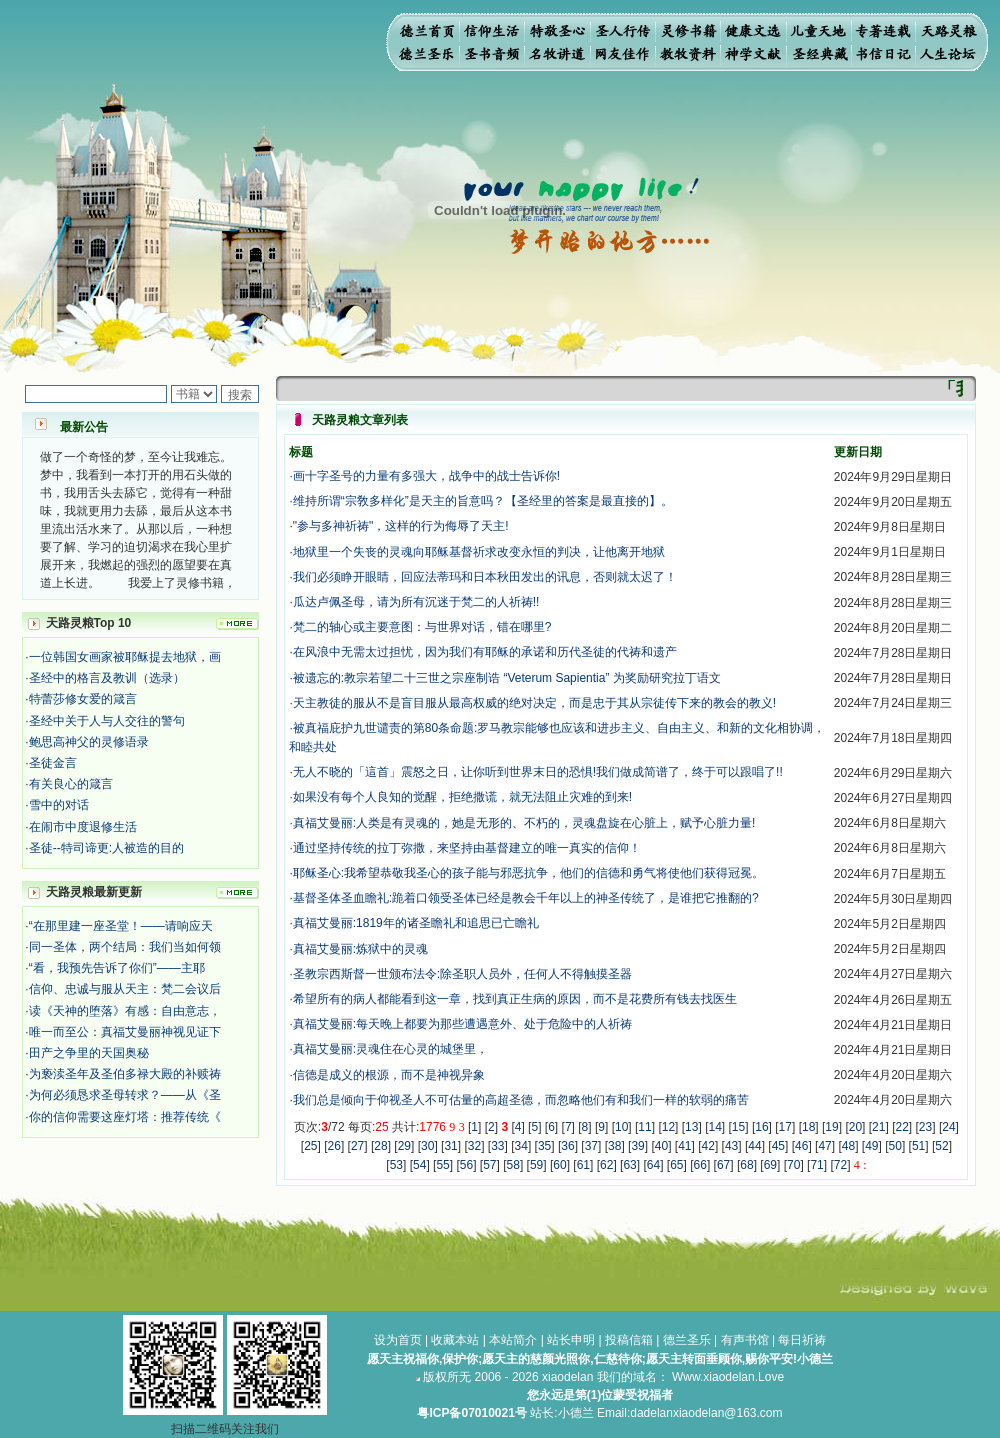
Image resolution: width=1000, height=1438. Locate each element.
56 (466, 1165)
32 (474, 1146)
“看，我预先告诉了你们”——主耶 (117, 968)
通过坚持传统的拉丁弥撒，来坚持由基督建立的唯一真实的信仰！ (467, 848)
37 (591, 1146)
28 (380, 1146)
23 (925, 1127)
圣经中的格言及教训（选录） (107, 678)
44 (754, 1146)
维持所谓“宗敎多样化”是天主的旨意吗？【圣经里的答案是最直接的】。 (483, 501)
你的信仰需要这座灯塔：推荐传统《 (125, 1117)
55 (442, 1165)
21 (878, 1127)
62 (606, 1165)
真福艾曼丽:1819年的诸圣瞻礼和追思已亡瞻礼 (416, 923)
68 (746, 1165)
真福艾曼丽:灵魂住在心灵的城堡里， (390, 1049)
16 (761, 1127)
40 (661, 1146)
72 (840, 1165)
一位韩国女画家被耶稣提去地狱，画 (125, 657)
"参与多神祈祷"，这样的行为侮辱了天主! (401, 526)
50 (895, 1146)
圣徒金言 (53, 763)
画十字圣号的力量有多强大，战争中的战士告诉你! (426, 476)
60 (559, 1165)
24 (948, 1127)
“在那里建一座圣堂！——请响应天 (121, 926)
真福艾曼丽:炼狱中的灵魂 (360, 949)
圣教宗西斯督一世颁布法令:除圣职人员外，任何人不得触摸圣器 (462, 974)
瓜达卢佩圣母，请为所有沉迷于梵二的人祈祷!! (416, 602)
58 (513, 1165)
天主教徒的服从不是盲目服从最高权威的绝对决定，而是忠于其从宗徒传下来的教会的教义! (534, 703)
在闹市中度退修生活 (83, 827)
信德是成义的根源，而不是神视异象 (389, 1075)
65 (676, 1165)
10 (621, 1127)
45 (778, 1146)
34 (521, 1146)
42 (708, 1146)
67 (723, 1165)
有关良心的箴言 (71, 784)
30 (427, 1146)
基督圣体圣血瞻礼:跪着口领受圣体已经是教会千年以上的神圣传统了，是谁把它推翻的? (526, 898)
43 (731, 1146)
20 (855, 1127)
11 (644, 1127)
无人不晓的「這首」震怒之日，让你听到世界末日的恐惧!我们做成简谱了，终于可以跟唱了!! (538, 772)
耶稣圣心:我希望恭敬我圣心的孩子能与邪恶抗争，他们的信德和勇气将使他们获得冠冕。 (528, 873)
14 (714, 1127)
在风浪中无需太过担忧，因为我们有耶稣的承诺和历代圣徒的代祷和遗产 (485, 652)
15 (738, 1127)
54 (419, 1165)
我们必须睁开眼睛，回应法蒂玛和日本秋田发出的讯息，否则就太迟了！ (485, 577)
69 (770, 1165)
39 (637, 1146)
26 (334, 1146)
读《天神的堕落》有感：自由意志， (125, 1011)
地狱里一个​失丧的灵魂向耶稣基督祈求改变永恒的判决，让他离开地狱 (479, 552)
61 (583, 1165)
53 (396, 1165)
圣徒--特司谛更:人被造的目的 (106, 848)
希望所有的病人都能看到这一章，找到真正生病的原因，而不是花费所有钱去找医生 (515, 999)
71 (816, 1165)
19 (831, 1127)
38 (614, 1146)
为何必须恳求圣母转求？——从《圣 (125, 1095)
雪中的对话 (59, 805)
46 (801, 1146)
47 (824, 1146)
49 (871, 1146)
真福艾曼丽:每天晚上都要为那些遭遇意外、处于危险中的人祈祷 (462, 1024)
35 (544, 1146)
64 (653, 1165)
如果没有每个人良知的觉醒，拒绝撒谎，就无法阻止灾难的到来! (462, 797)
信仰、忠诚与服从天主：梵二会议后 (125, 989)
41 (684, 1146)
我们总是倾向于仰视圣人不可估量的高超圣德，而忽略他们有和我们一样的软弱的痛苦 (521, 1100)
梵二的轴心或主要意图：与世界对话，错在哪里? (422, 627)
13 (691, 1127)
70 (793, 1165)
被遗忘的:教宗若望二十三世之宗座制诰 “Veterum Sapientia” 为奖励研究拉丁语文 (507, 678)
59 (536, 1165)
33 (497, 1146)
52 (941, 1146)
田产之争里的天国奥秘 (89, 1053)
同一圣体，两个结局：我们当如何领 (125, 947)
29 (404, 1146)
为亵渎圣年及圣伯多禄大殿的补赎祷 (125, 1074)
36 (567, 1146)
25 (310, 1146)
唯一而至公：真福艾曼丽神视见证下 (125, 1032)
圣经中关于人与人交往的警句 (107, 721)
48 (848, 1146)
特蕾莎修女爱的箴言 (83, 699)
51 (918, 1146)
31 (450, 1146)
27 (357, 1146)
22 (901, 1127)
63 (629, 1165)
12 (668, 1127)
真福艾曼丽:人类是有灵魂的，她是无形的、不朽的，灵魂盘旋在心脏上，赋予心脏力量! (524, 823)
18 (808, 1127)
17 (785, 1127)
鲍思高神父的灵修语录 (89, 742)
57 (489, 1165)
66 (700, 1165)
